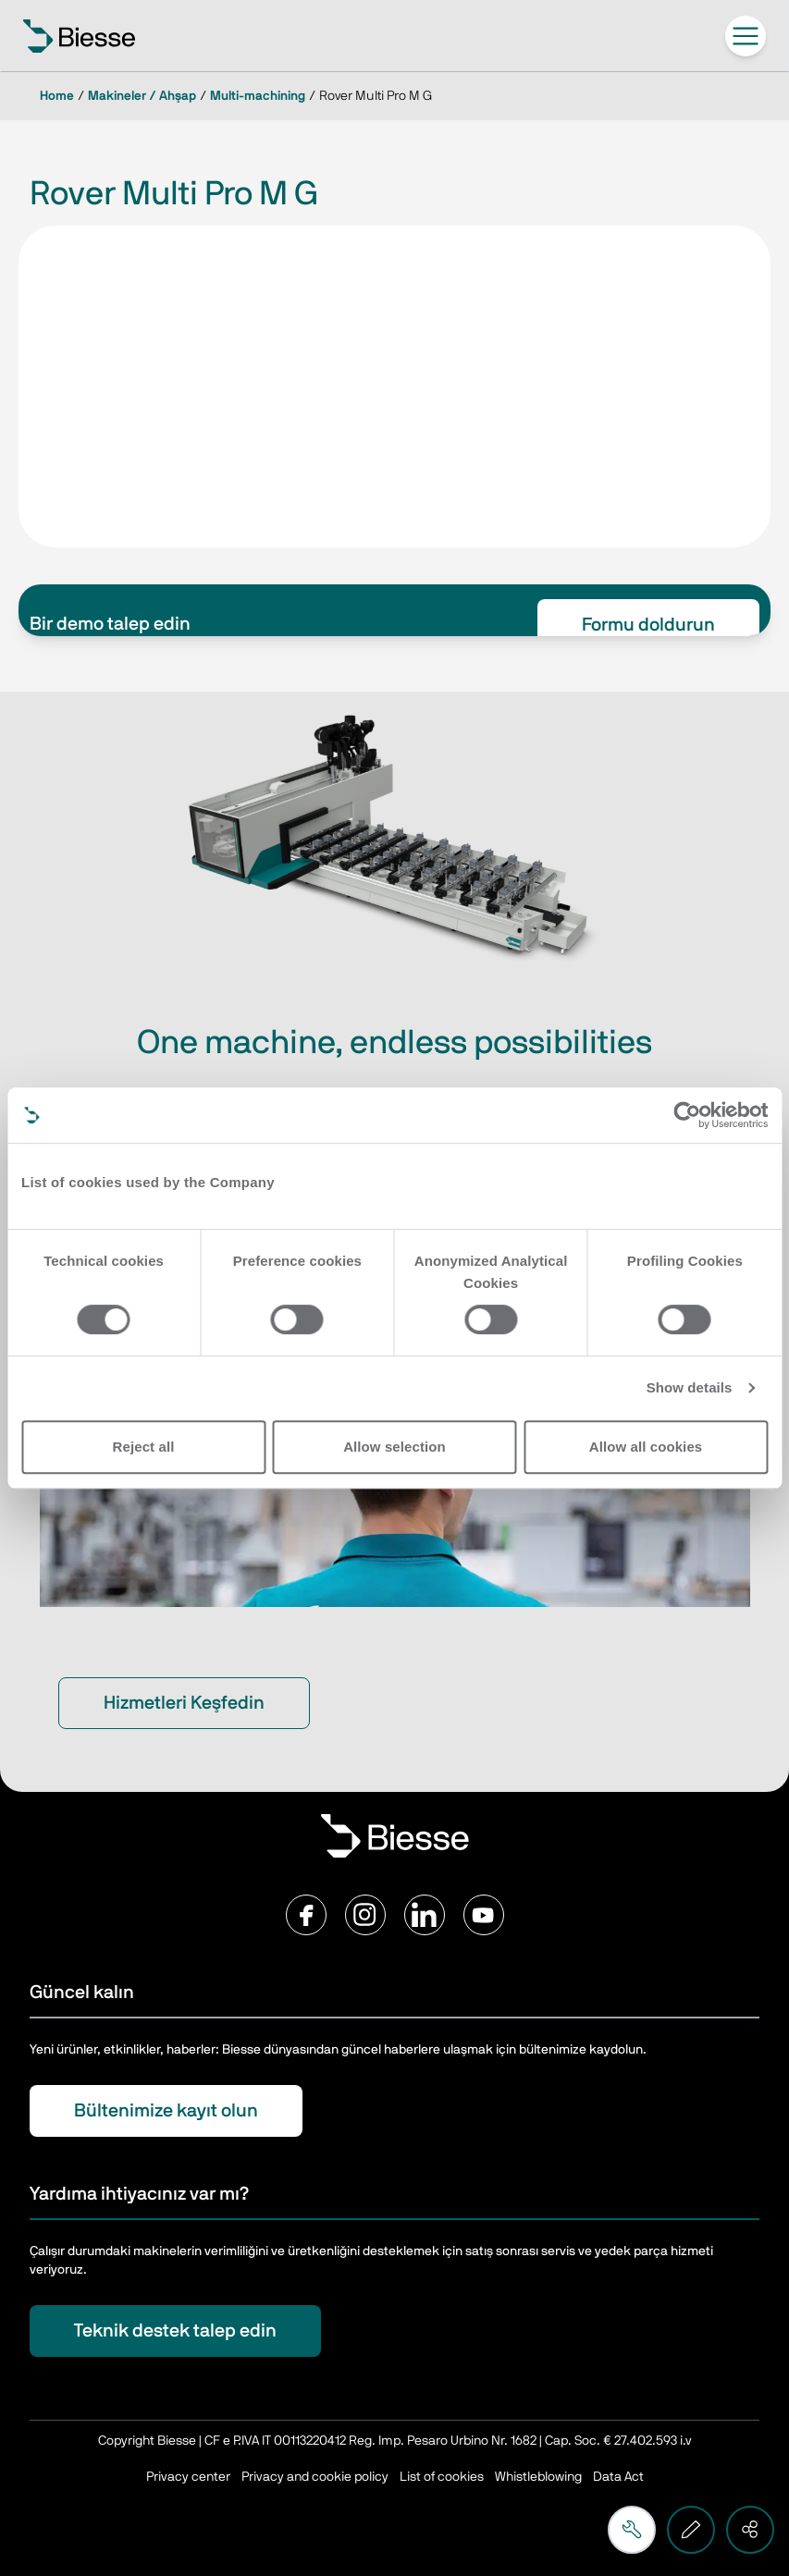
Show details (690, 1387)
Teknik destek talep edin (175, 2331)
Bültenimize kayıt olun (166, 2111)
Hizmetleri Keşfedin (184, 1703)
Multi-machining (257, 96)
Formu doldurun (648, 625)
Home (57, 96)
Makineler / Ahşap (142, 96)
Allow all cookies (646, 1446)
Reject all (144, 1446)
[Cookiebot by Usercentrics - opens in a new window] (687, 1115)
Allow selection (394, 1446)
